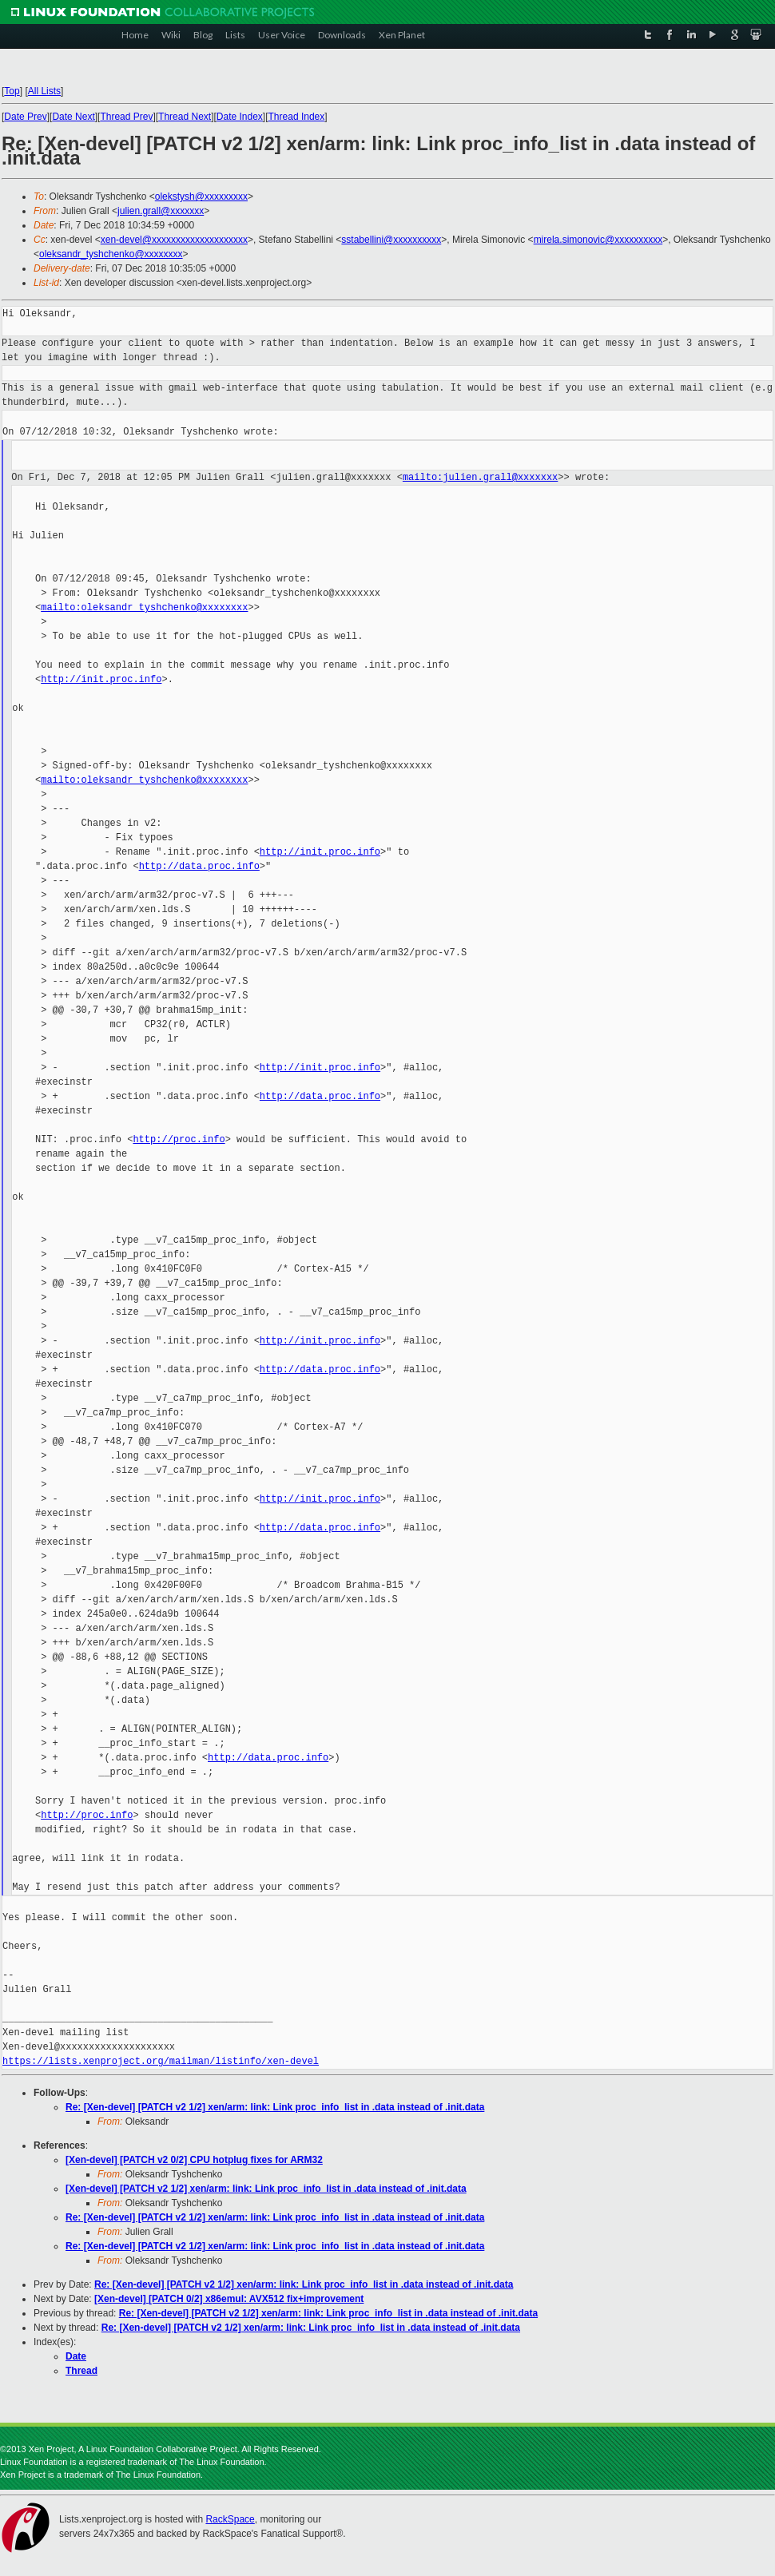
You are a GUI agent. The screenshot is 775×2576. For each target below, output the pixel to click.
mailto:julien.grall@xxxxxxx (480, 477)
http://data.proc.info (199, 866)
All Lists (44, 91)
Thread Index (296, 116)
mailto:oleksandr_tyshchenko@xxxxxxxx (144, 607)
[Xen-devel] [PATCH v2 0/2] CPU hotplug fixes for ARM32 (194, 2159)
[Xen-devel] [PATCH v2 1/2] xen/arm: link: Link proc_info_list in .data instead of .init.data (266, 2188)
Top (11, 91)
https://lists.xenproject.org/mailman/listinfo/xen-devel (160, 2061)
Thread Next (184, 116)
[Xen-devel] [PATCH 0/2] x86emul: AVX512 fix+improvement (229, 2298)
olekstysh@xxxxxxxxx (201, 196)
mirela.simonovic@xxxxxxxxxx (598, 239)
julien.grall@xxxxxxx (160, 210)
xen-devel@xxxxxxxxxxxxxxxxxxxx (174, 239)
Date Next (73, 116)
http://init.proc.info (101, 679)
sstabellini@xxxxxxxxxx (391, 239)
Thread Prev (126, 116)
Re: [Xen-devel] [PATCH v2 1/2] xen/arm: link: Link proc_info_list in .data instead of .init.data (275, 2107)
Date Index (240, 116)
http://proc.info (179, 1139)
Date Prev (25, 116)
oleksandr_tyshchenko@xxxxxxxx (111, 254)
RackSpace (229, 2519)
